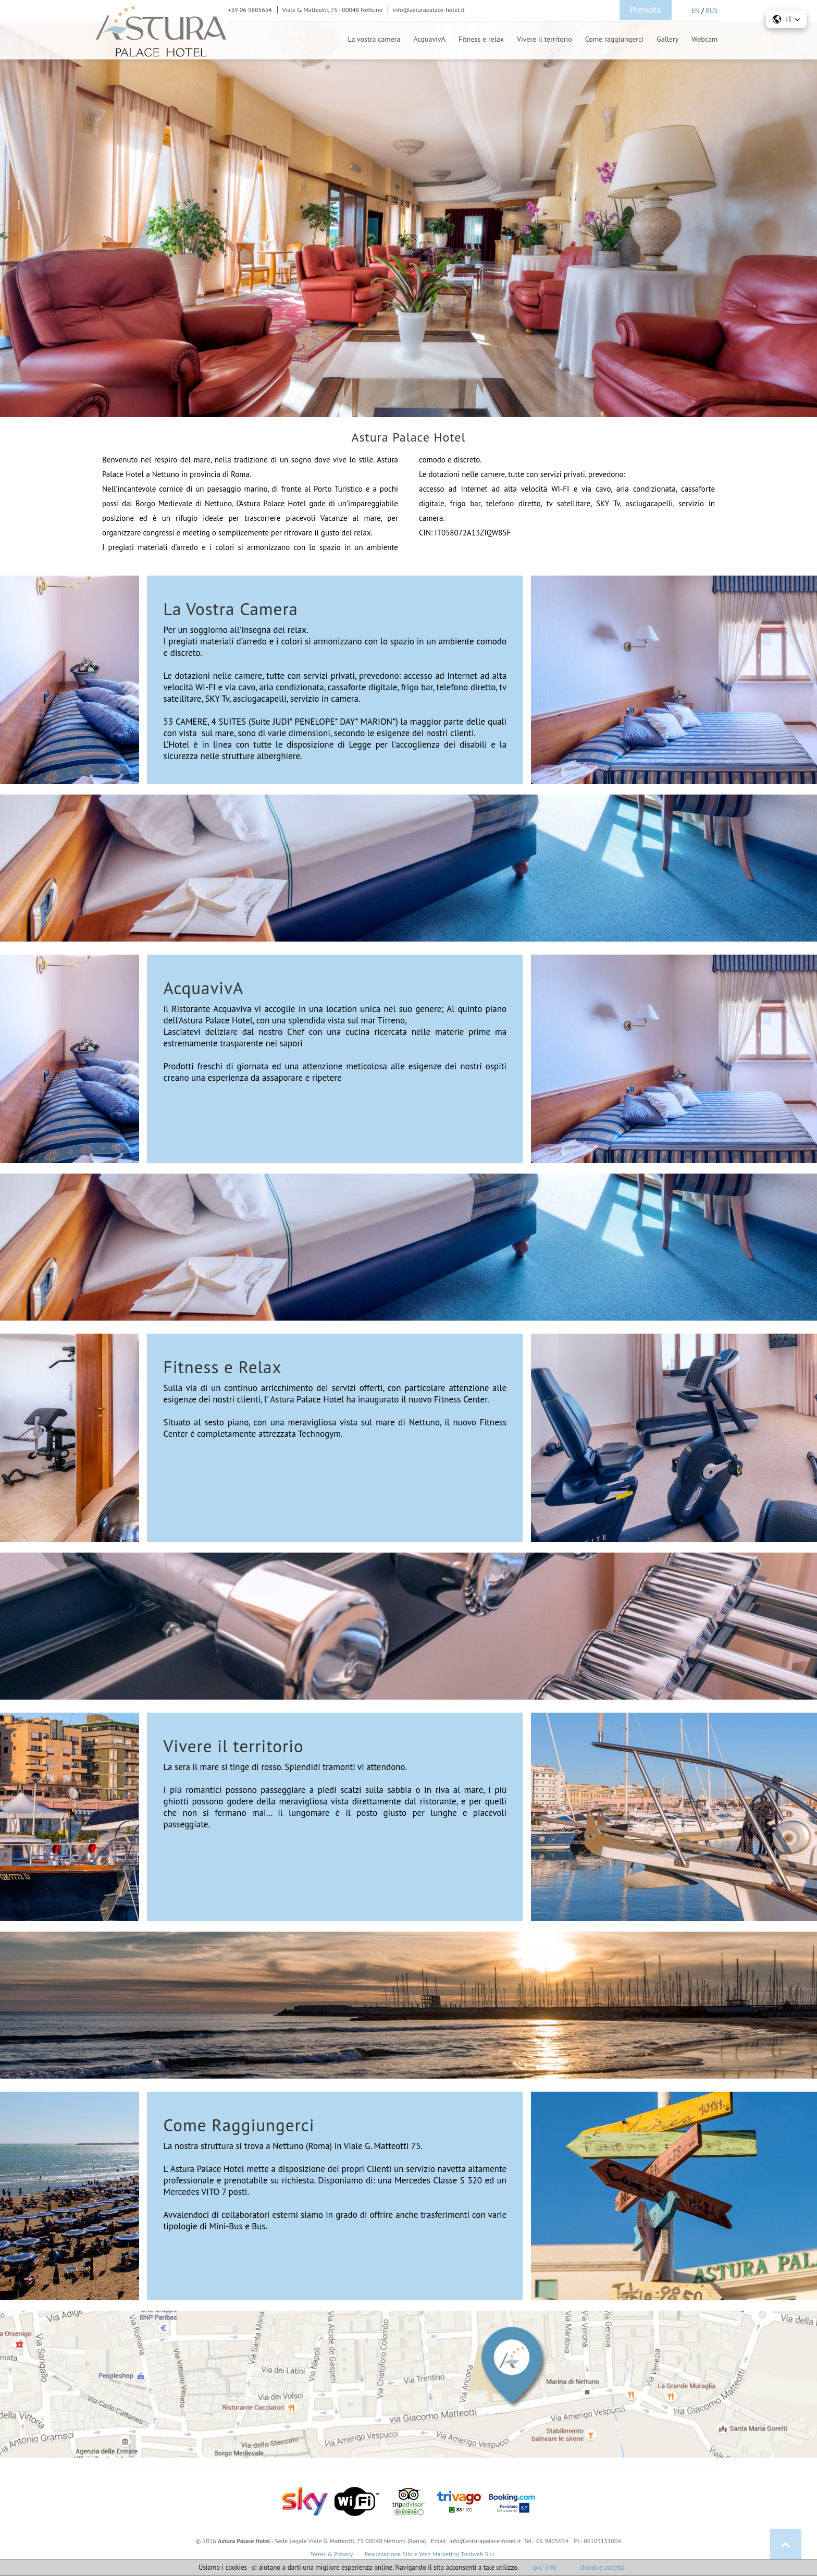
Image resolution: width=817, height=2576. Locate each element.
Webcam (704, 39)
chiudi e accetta (602, 2567)
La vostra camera (374, 39)
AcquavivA (429, 39)
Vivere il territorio (544, 39)
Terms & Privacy (331, 2554)
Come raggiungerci (614, 39)
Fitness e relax (481, 39)
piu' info (545, 2567)
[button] (786, 19)
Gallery (667, 39)
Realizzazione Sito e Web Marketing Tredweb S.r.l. (429, 2554)
